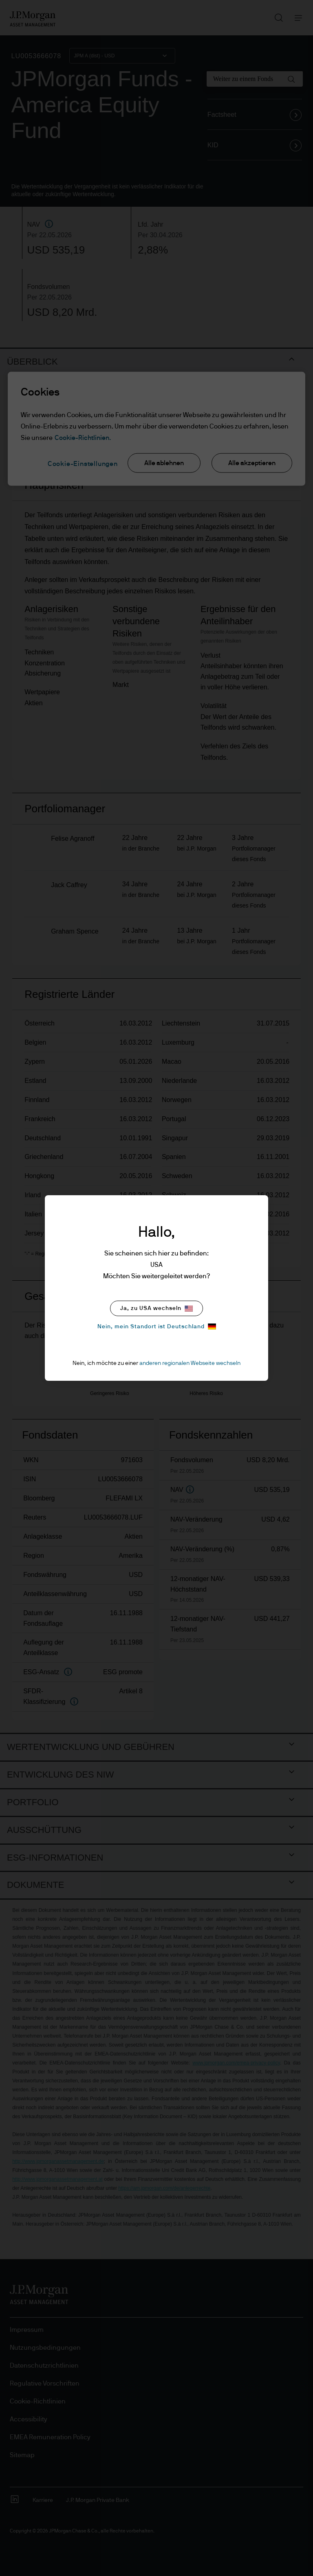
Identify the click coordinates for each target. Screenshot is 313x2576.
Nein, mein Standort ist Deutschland (156, 1326)
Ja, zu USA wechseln (156, 1308)
